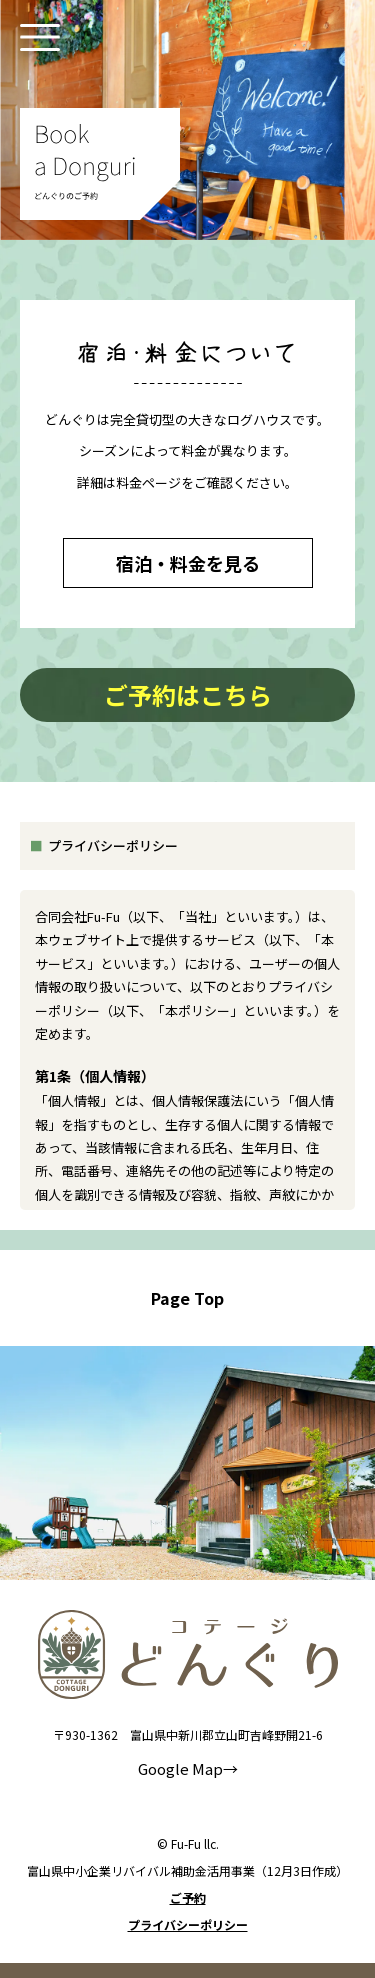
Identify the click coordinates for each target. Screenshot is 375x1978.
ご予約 (188, 1898)
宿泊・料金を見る (188, 563)
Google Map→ (188, 1768)
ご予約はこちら (188, 694)
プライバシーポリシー (188, 1925)
